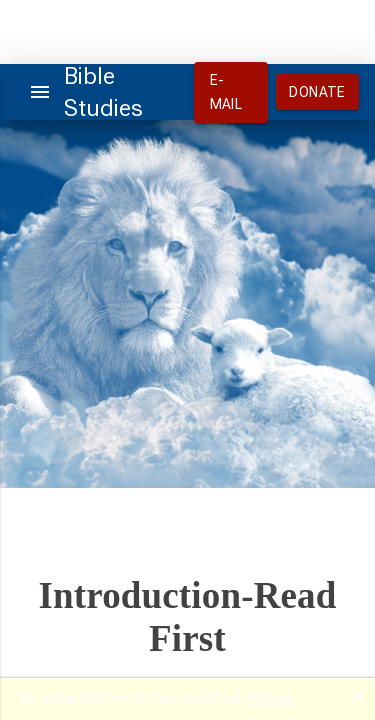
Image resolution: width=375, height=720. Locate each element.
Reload (270, 698)
